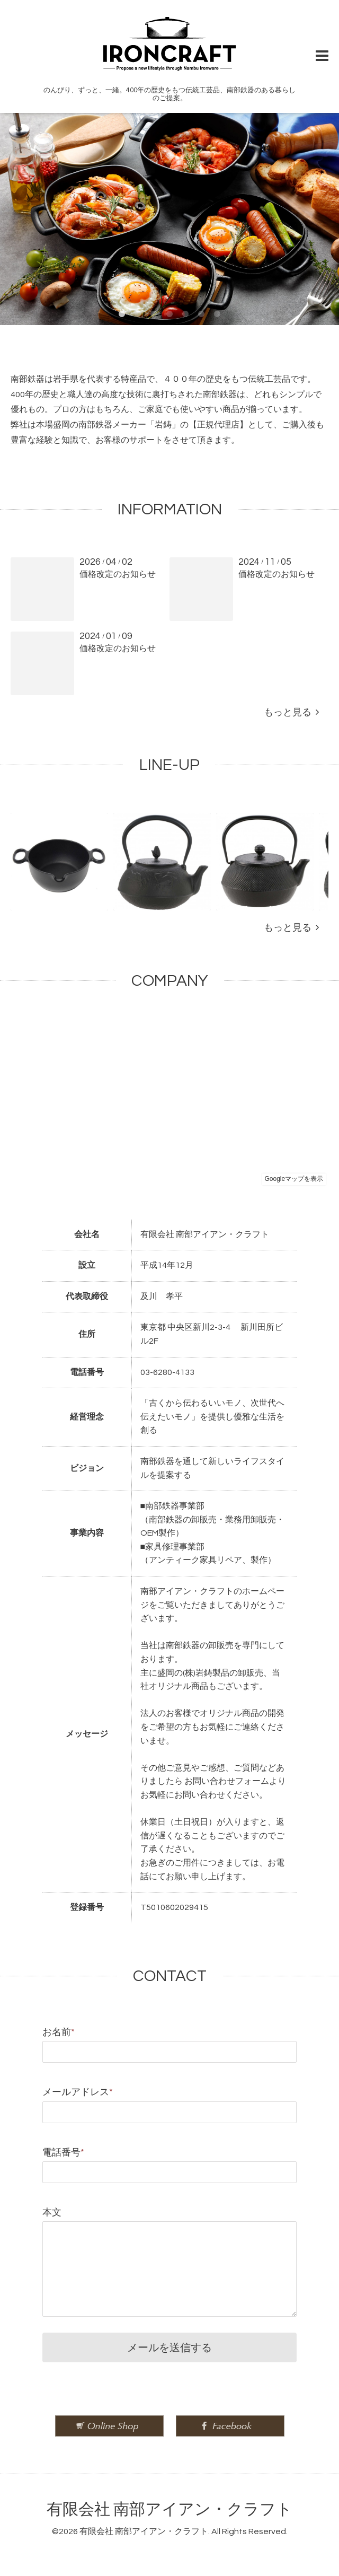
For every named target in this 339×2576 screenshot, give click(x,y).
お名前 (58, 2032)
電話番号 (63, 2153)
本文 (51, 2212)
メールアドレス (77, 2092)
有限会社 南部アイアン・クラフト (169, 2509)
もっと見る (291, 712)
